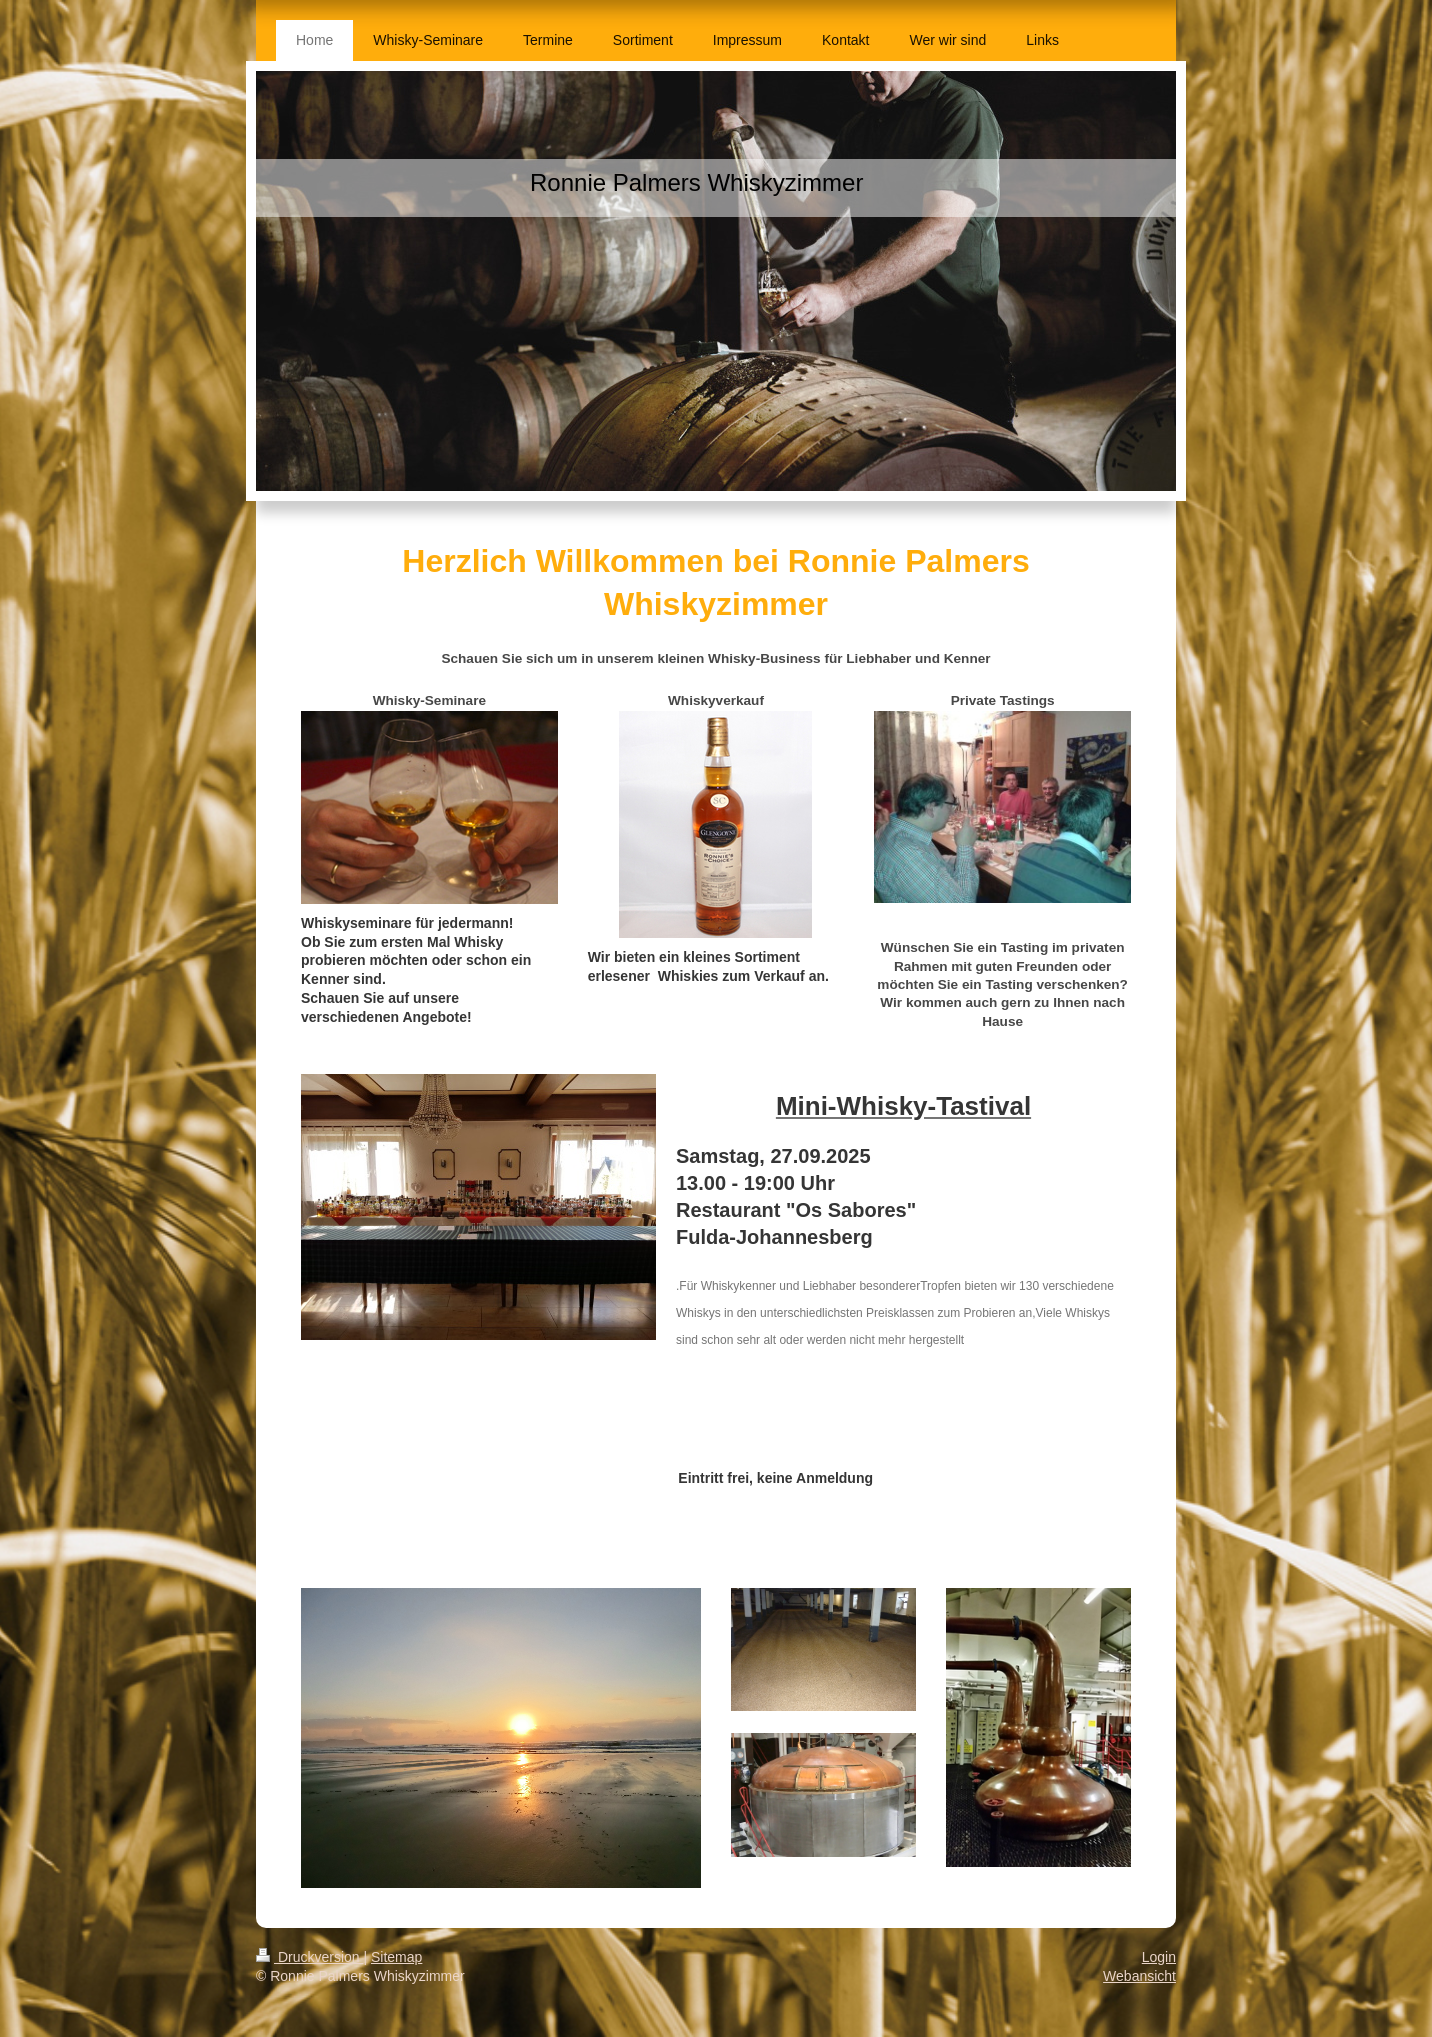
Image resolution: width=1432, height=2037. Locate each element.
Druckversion (309, 1957)
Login (1159, 1957)
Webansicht (1139, 1976)
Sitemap (396, 1957)
